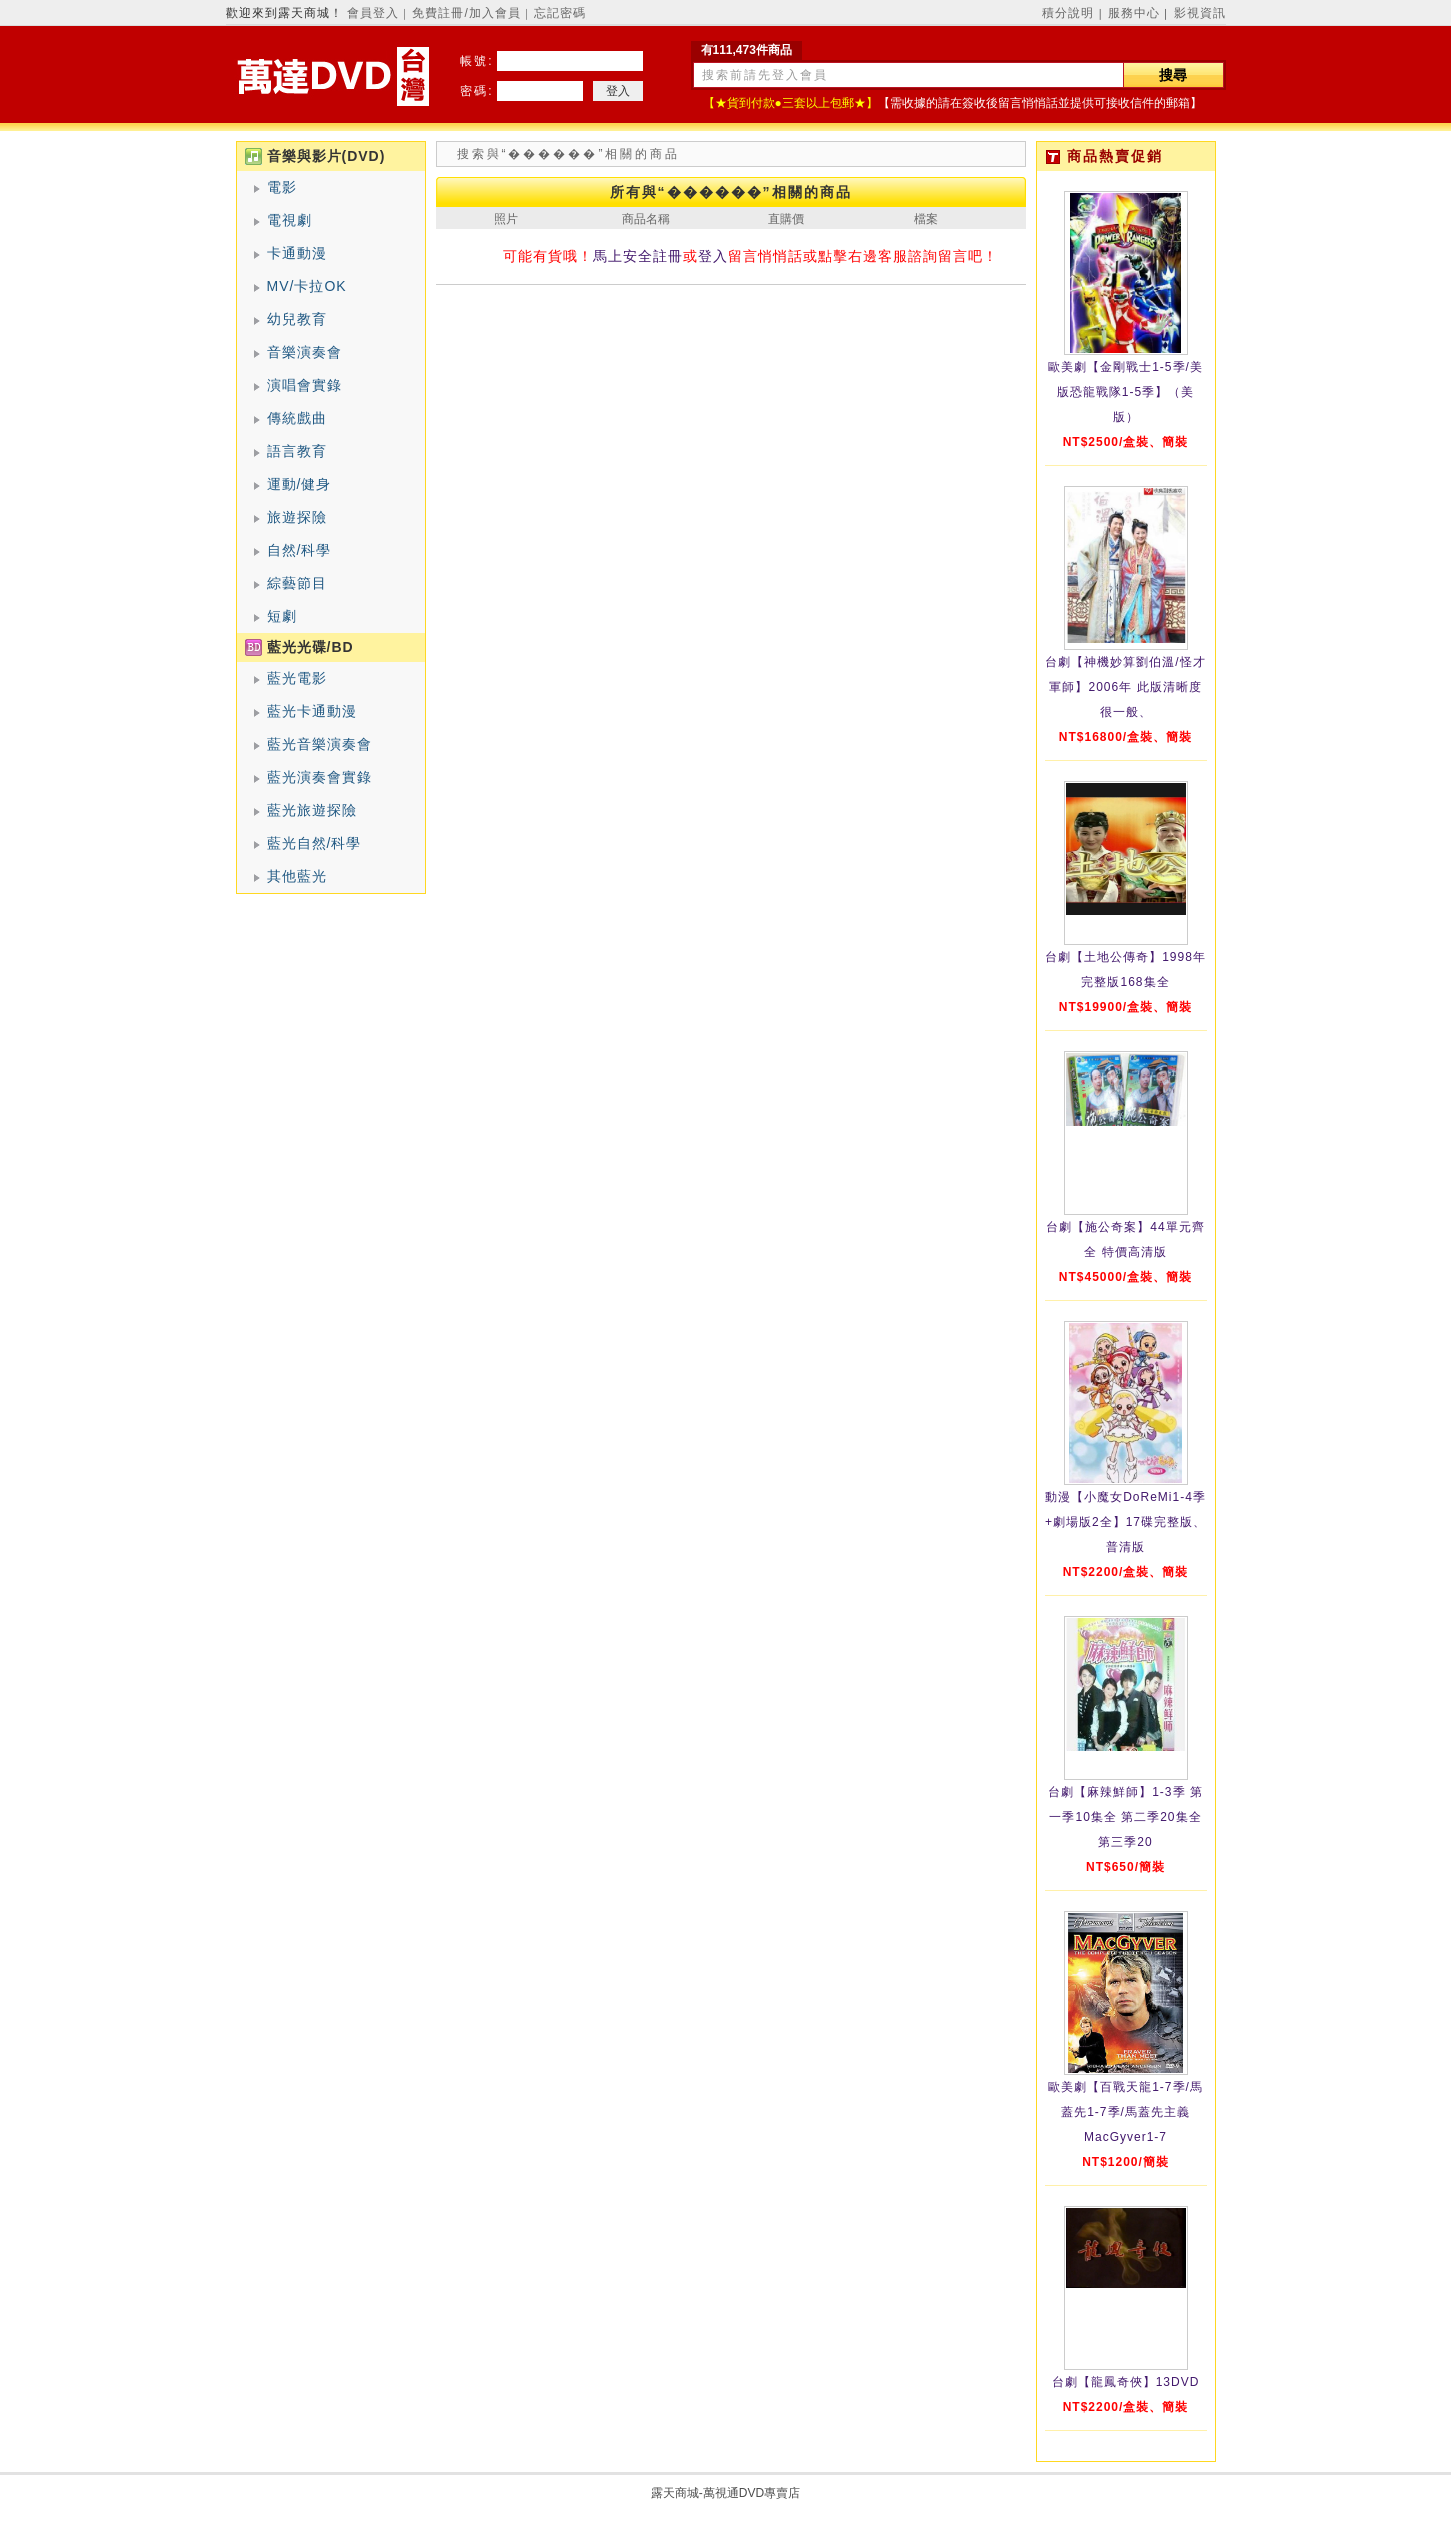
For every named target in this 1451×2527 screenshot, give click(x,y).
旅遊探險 (297, 517)
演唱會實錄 (304, 385)
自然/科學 (299, 550)
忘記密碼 (560, 13)
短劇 (282, 616)
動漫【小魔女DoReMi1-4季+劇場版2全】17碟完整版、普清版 (1125, 1522)
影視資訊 (1200, 13)
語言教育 (297, 451)
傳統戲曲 (297, 418)
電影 (282, 187)
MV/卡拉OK (307, 286)
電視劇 (289, 220)
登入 (713, 256)
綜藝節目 (297, 583)
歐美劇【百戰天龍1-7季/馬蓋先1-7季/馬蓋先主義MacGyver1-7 (1125, 2112)
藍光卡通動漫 (312, 711)
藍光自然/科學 (314, 843)
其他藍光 (297, 876)
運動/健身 (299, 484)
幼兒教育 (297, 319)
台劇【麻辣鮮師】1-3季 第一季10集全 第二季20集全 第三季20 (1125, 1817)
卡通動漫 (297, 253)
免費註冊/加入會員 (466, 13)
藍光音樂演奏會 (319, 744)
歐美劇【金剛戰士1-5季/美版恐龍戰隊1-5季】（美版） (1125, 392)
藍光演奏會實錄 (319, 777)
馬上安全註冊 (638, 256)
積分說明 (1068, 13)
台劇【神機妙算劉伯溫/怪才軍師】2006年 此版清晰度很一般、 (1125, 687)
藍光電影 (297, 678)
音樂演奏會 (304, 352)
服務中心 (1134, 13)
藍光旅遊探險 (312, 810)
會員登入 (373, 13)
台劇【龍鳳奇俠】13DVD (1126, 2382)
